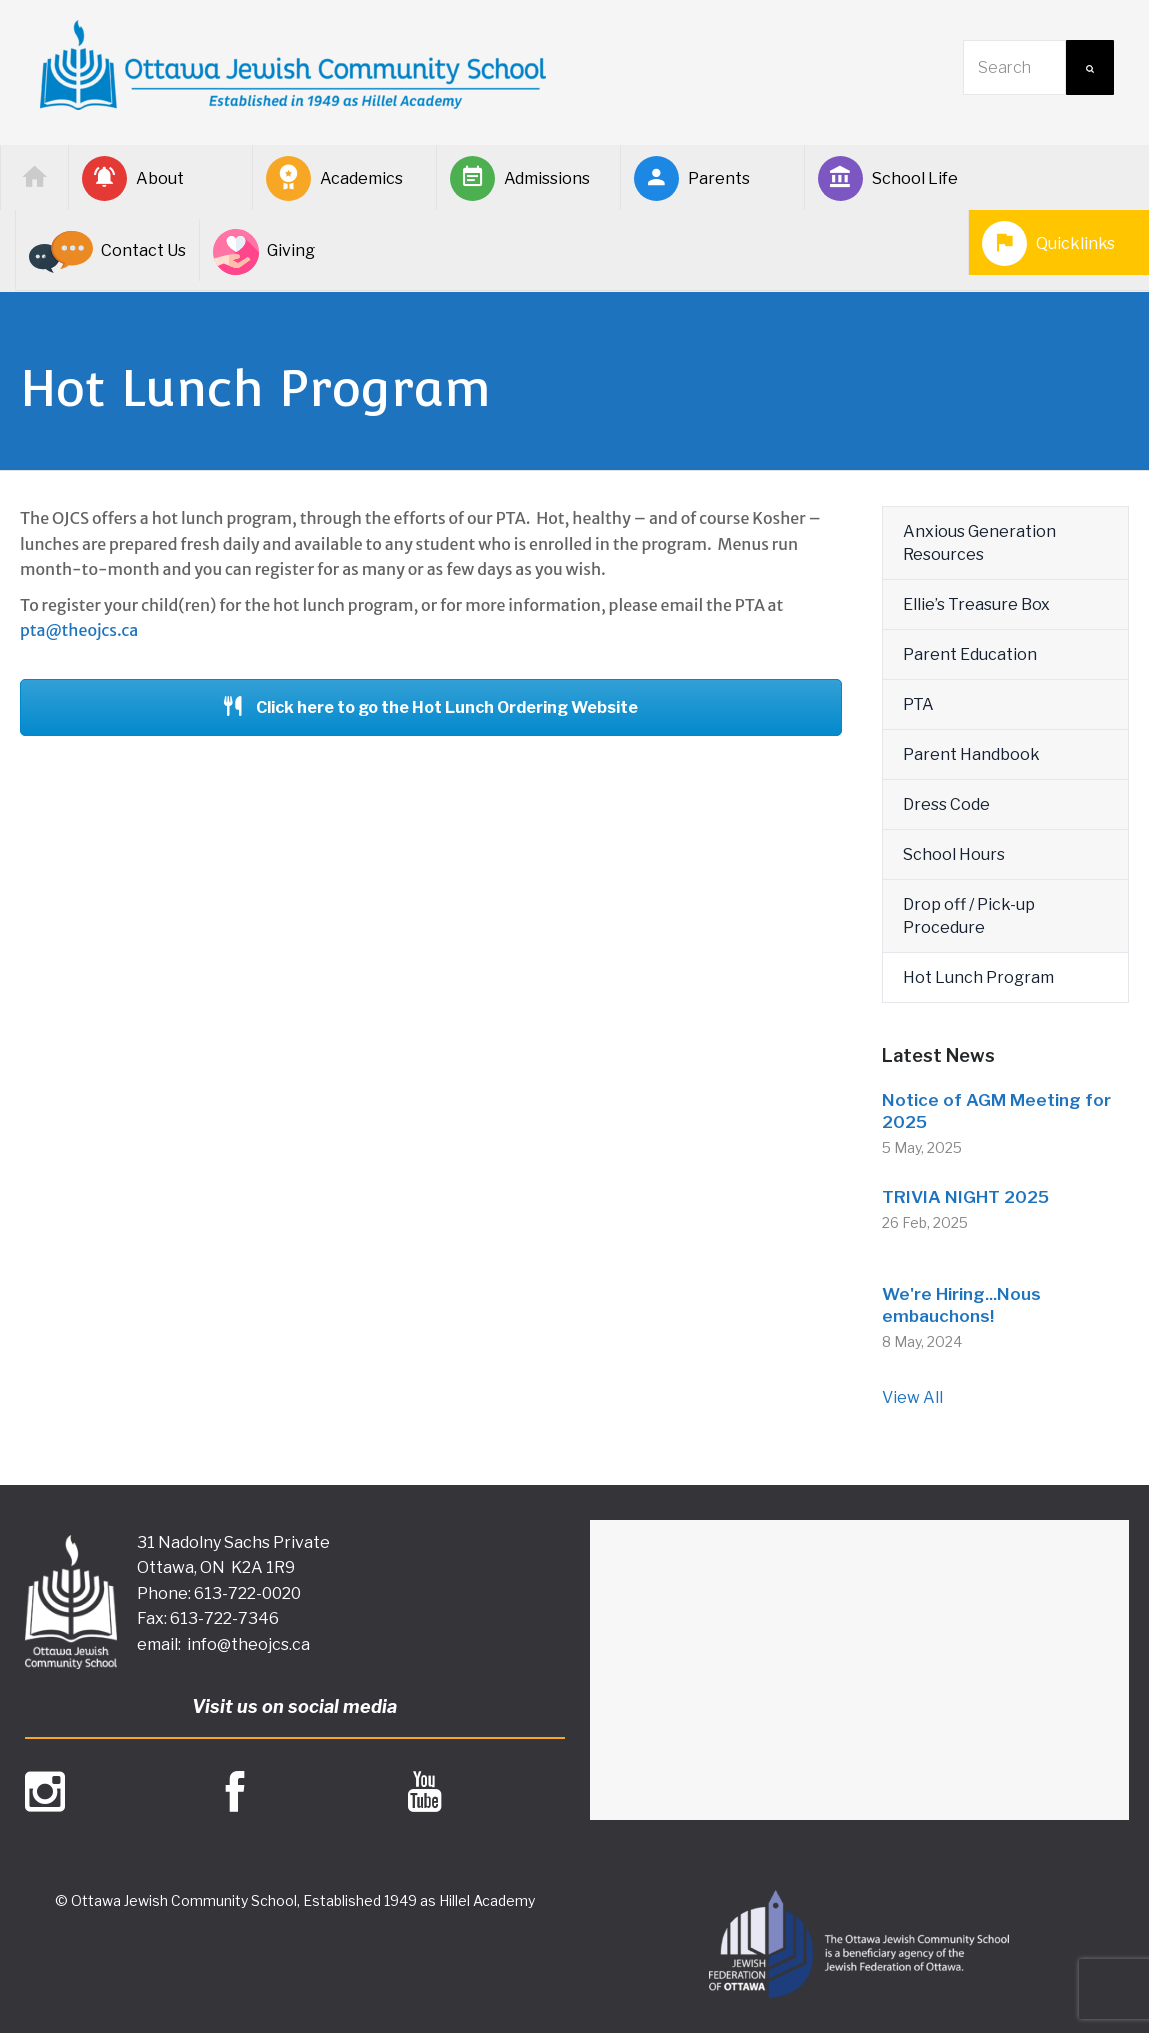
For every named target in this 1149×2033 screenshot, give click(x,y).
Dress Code (946, 804)
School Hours (954, 854)
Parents (692, 178)
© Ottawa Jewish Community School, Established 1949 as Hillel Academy (295, 1900)
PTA (918, 704)
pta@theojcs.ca (79, 630)
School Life (888, 178)
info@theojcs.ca (248, 1644)
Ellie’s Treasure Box (976, 604)
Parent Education (970, 654)
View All (912, 1397)
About (133, 178)
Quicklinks (1048, 243)
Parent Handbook (971, 754)
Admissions (520, 178)
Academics (334, 178)
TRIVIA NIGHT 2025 (965, 1197)
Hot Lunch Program (978, 977)
